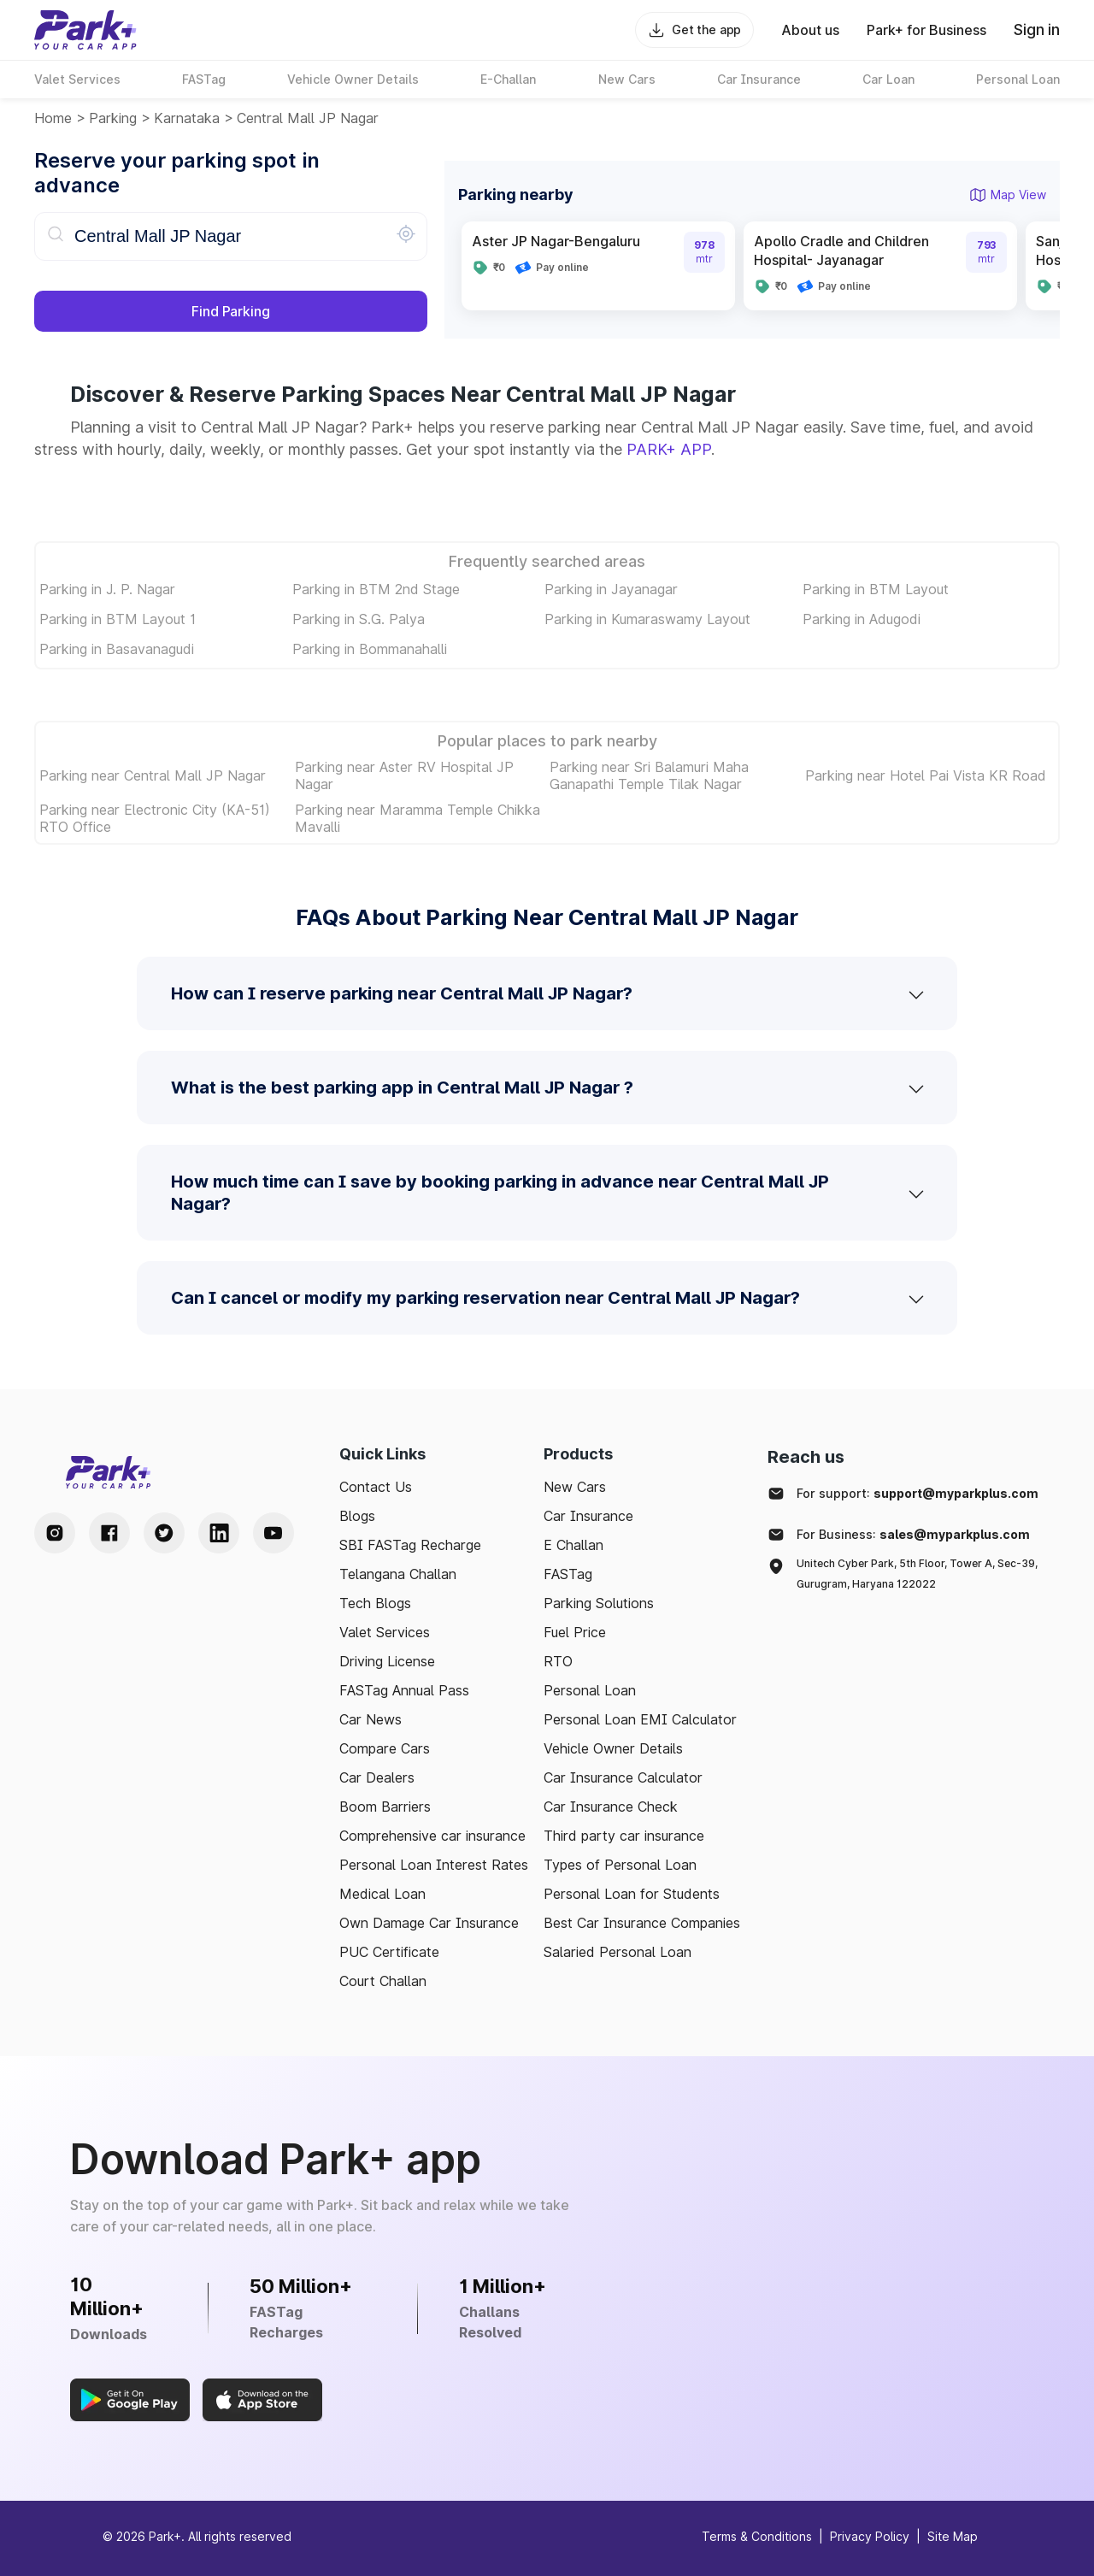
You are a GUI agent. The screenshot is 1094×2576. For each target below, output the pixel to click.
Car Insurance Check (611, 1806)
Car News (370, 1719)
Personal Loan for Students (632, 1893)
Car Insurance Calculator (623, 1777)
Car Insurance (588, 1515)
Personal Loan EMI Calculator (640, 1719)
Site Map (952, 2536)
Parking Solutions (599, 1603)
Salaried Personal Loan (617, 1951)
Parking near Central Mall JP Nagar (152, 775)
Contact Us (375, 1486)
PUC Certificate (389, 1951)
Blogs (357, 1515)
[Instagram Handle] (54, 1532)
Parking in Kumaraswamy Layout (647, 619)
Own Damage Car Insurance (429, 1922)
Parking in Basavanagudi (116, 648)
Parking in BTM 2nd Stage (376, 589)
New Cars (575, 1486)
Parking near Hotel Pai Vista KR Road (925, 775)
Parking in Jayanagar (611, 589)
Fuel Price (575, 1632)
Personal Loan (590, 1690)
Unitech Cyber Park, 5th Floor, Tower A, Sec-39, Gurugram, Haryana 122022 (917, 1573)
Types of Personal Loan (620, 1864)
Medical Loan (382, 1893)
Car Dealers (377, 1777)
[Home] (85, 30)
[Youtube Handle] (273, 1532)
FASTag (568, 1574)
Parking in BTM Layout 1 (117, 619)
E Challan (573, 1544)
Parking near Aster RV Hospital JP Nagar (404, 775)
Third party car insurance (624, 1835)
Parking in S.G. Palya (358, 619)
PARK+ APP (668, 449)
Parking (113, 118)
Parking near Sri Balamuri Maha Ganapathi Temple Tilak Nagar (649, 775)
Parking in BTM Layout (876, 589)
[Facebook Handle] (109, 1532)
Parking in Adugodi (861, 619)
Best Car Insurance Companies (642, 1922)
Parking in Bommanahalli (369, 648)
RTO (558, 1661)
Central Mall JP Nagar (308, 118)
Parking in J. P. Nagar (107, 589)
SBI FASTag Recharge (410, 1544)
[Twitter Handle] (164, 1532)
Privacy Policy (869, 2536)
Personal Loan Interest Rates (433, 1864)
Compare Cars (384, 1748)
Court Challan (382, 1980)
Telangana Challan (397, 1574)
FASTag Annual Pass (404, 1690)
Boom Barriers (385, 1806)
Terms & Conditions (757, 2536)
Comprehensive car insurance (432, 1835)
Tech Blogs (375, 1603)
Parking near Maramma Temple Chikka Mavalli (417, 818)
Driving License (387, 1661)
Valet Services (384, 1632)
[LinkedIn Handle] (218, 1532)
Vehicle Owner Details (613, 1748)
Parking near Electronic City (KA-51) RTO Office (154, 818)
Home (53, 118)
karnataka (187, 118)
